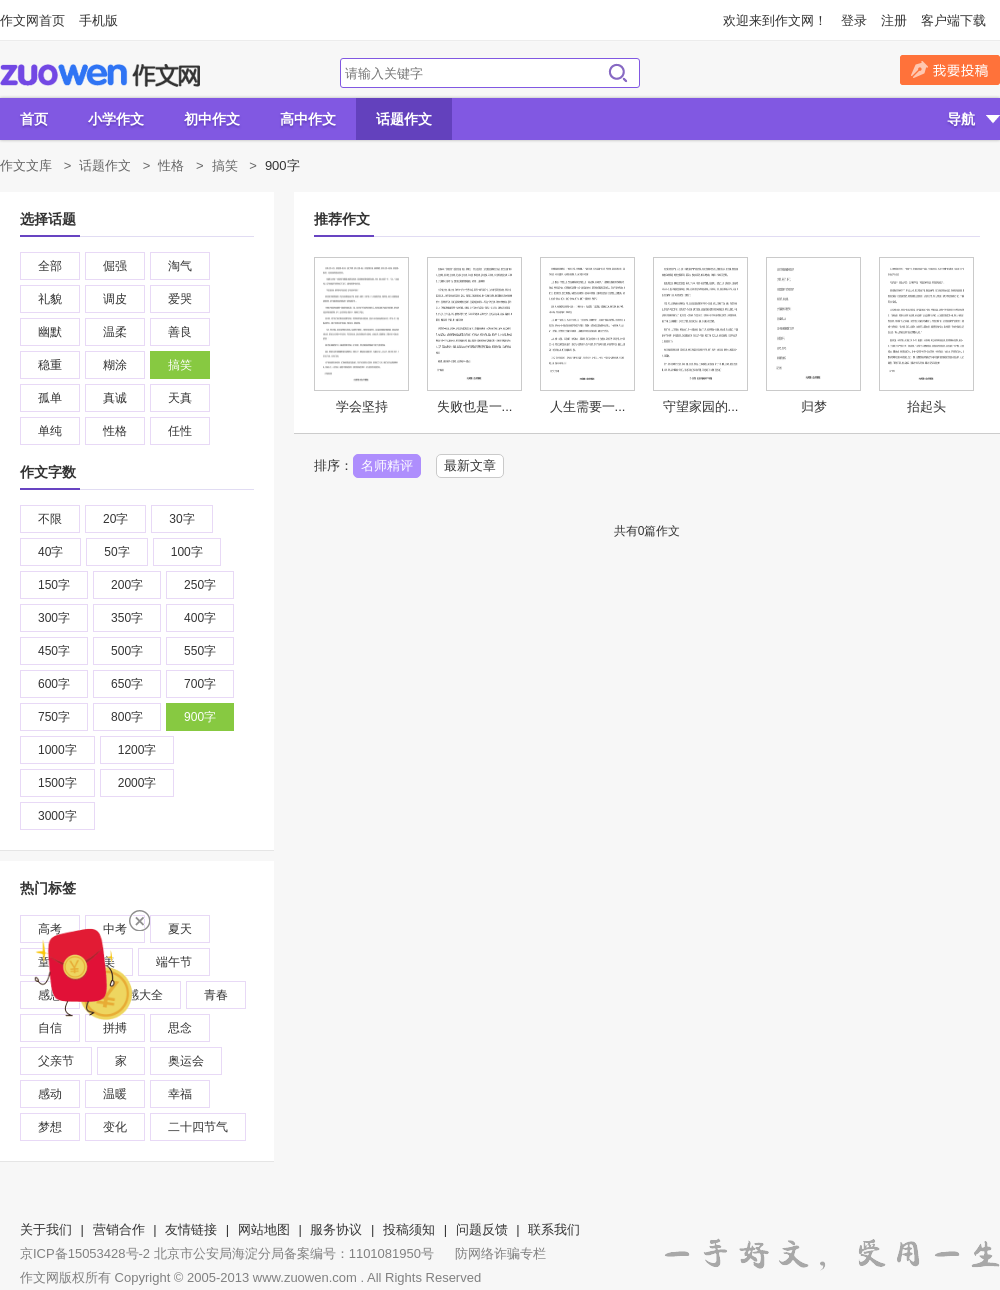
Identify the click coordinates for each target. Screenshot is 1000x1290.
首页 (34, 119)
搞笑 (225, 165)
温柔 (115, 332)
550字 (200, 651)
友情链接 (191, 1229)
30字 (181, 519)
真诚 (115, 398)
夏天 (180, 929)
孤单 (50, 398)
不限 (50, 519)
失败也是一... (475, 406)
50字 (116, 552)
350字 (127, 618)
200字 (127, 585)
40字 (50, 552)
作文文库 (26, 165)
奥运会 (186, 1061)
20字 (115, 519)
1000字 (57, 750)
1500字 (57, 783)
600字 (54, 684)
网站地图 (264, 1229)
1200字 (137, 750)
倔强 (115, 266)
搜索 (618, 73)
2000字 (137, 783)
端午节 (174, 962)
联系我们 (554, 1229)
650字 (127, 684)
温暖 (115, 1094)
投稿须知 (409, 1229)
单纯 (50, 431)
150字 (54, 585)
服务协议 (336, 1229)
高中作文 (308, 119)
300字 (54, 618)
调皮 (115, 299)
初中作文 (212, 119)
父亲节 (56, 1061)
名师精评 (387, 465)
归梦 (814, 406)
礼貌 (50, 299)
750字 (54, 717)
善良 (180, 332)
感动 (50, 1094)
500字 (127, 651)
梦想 (50, 1127)
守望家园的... (701, 406)
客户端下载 (953, 20)
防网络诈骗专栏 (500, 1253)
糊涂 (115, 365)
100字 (187, 552)
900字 (200, 717)
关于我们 (46, 1229)
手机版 (98, 20)
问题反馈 (482, 1229)
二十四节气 (198, 1127)
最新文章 (470, 465)
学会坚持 (362, 406)
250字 (200, 585)
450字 (54, 651)
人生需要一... (588, 406)
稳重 (50, 365)
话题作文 (404, 119)
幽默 (50, 332)
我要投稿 (950, 70)
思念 (180, 1028)
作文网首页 (32, 20)
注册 (894, 20)
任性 (180, 431)
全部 (50, 266)
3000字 (57, 816)
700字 (200, 684)
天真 (180, 398)
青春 (216, 995)
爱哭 (180, 299)
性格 (171, 165)
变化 (115, 1127)
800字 (127, 717)
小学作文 (116, 119)
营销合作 (119, 1229)
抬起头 (926, 406)
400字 (200, 618)
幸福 (180, 1094)
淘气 (180, 266)
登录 (854, 20)
